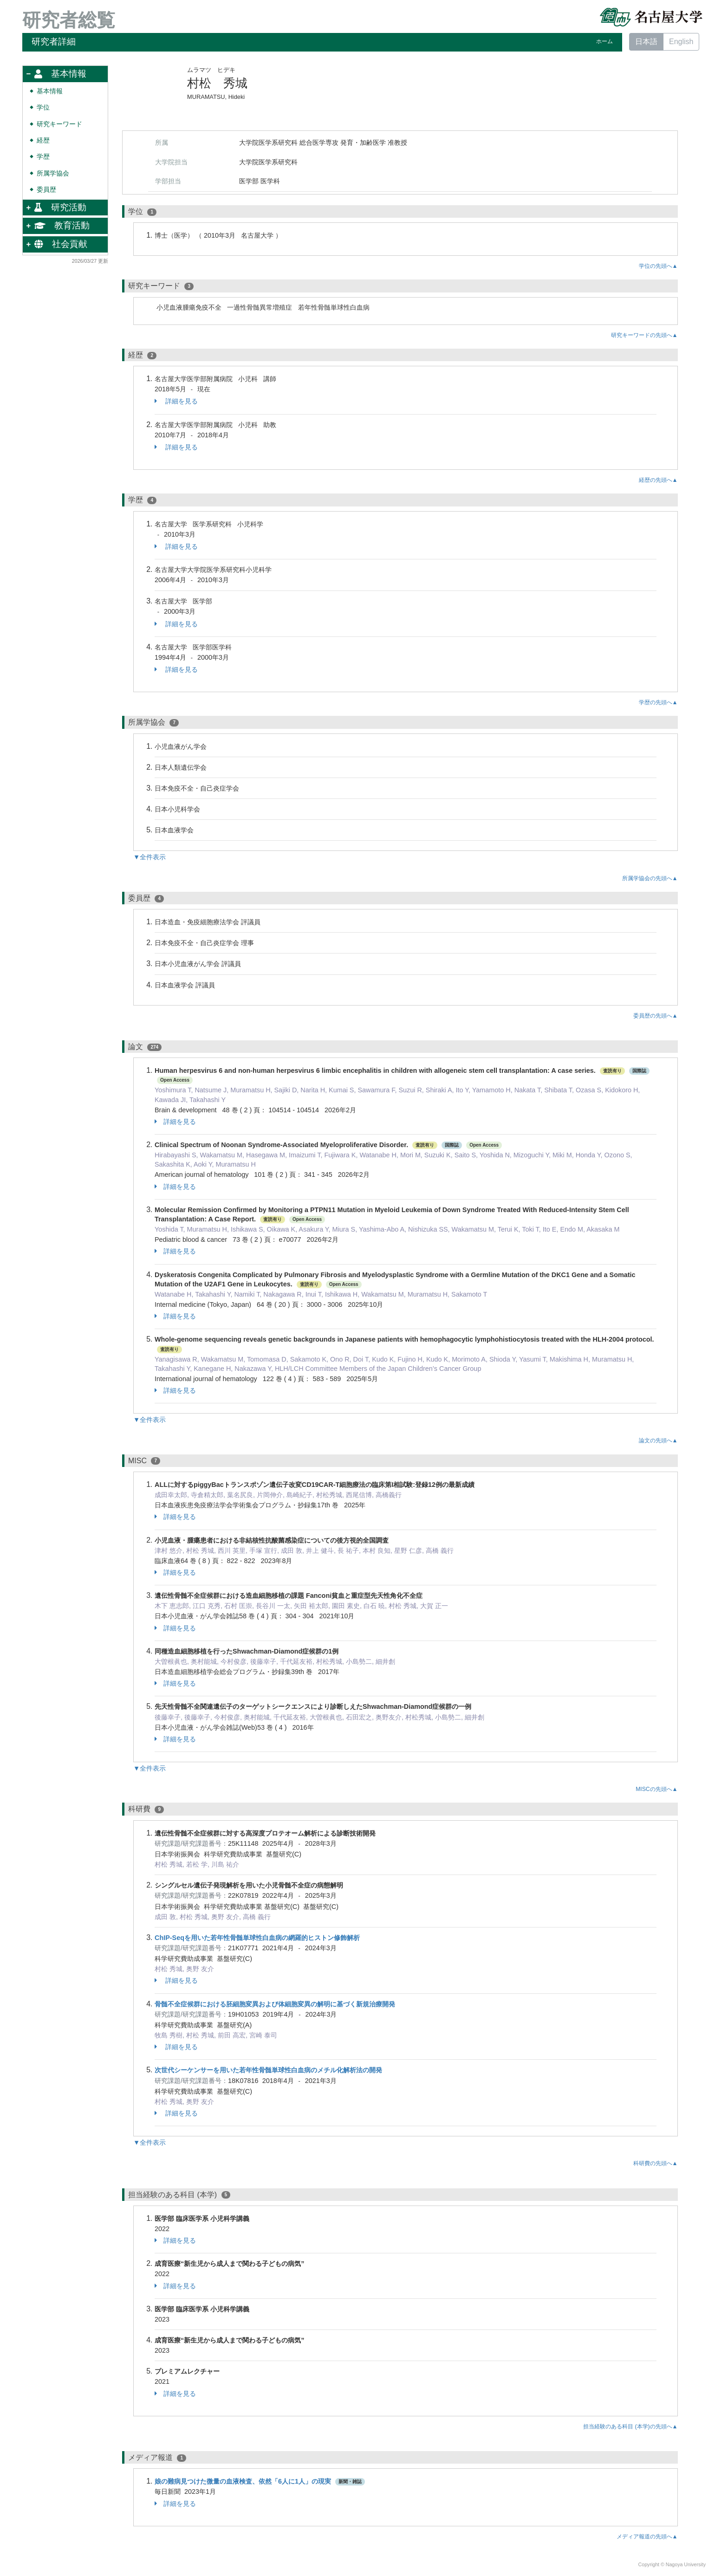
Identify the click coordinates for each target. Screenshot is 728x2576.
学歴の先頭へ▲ (658, 702)
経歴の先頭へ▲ (658, 480)
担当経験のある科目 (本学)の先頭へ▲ (630, 2426)
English (681, 41)
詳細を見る (176, 401)
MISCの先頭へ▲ (656, 1789)
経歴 (43, 140)
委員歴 (46, 189)
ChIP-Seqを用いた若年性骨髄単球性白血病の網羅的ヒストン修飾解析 (257, 1937)
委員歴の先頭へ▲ (655, 1015)
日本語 (646, 41)
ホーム (604, 41)
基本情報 (50, 91)
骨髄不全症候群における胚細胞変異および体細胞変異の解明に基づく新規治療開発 (275, 2004)
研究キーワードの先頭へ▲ (644, 335)
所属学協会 (53, 173)
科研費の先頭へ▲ (655, 2163)
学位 (43, 107)
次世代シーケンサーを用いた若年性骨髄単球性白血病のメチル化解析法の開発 (268, 2070)
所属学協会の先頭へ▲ (650, 878)
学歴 (43, 156)
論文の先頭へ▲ (658, 1440)
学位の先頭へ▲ (658, 266)
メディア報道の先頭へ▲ (647, 2536)
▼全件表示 (149, 857)
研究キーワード (59, 124)
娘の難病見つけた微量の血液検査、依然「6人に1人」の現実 (243, 2481)
